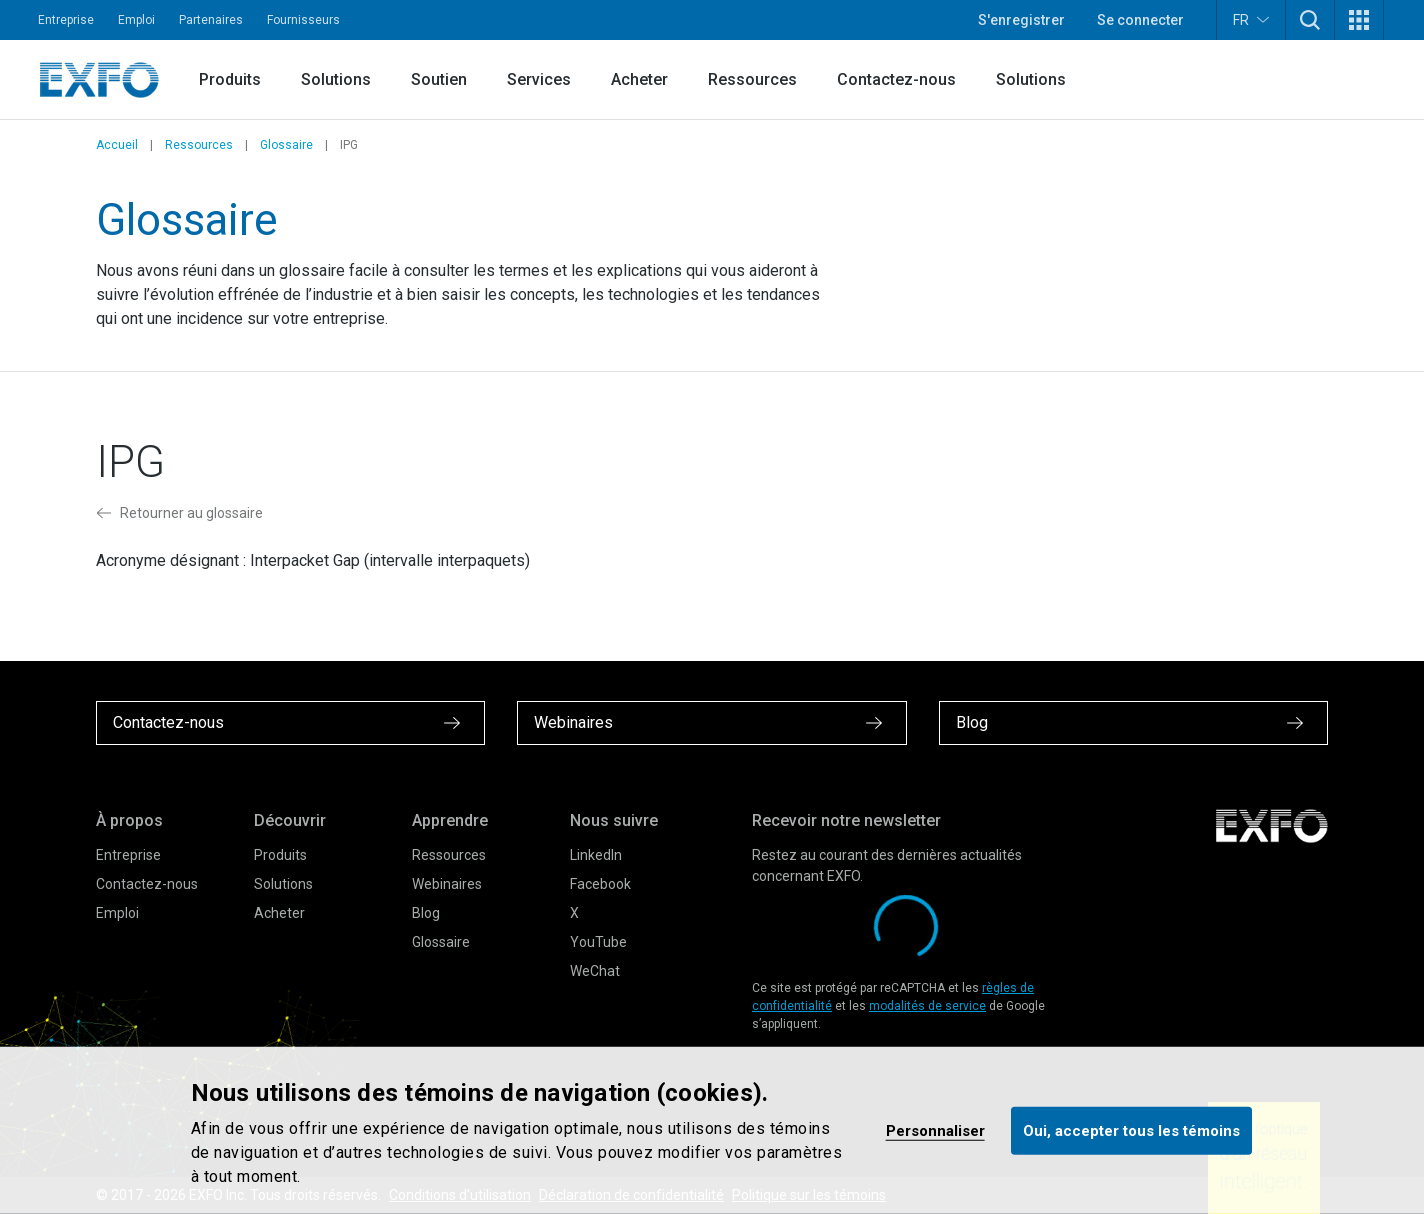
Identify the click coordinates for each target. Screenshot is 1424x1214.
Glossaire (286, 145)
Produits (230, 79)
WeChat (595, 971)
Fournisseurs (303, 20)
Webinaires (447, 884)
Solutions (336, 79)
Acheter (639, 79)
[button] (1310, 20)
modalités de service (927, 1006)
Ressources (752, 79)
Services (539, 79)
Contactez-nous (896, 79)
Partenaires (211, 20)
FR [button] (1251, 19)
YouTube (598, 942)
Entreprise (66, 20)
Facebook (600, 884)
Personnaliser (935, 1130)
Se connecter (1140, 20)
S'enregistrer (1021, 20)
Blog (426, 913)
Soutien (439, 79)
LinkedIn (596, 855)
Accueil (117, 145)
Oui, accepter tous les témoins (1131, 1130)
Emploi (136, 20)
